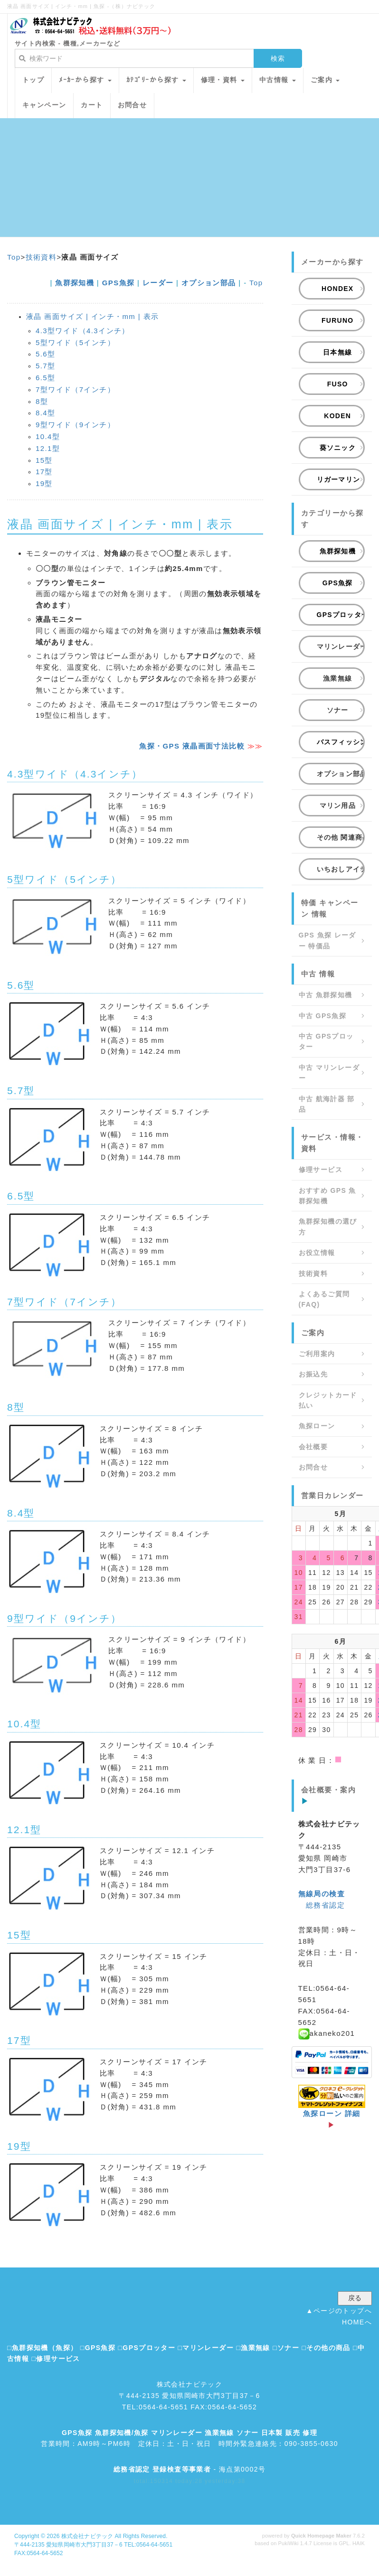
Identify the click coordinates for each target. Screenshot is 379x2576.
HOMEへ (357, 2322)
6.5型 (45, 378)
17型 (44, 472)
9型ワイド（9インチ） (75, 425)
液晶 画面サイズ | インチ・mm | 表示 (92, 316)
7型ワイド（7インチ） (75, 389)
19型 (44, 483)
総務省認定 (325, 1905)
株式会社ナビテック (87, 2536)
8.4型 (45, 413)
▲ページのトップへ (339, 2310)
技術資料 (41, 257)
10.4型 (48, 436)
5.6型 (45, 354)
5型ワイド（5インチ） (75, 342)
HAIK (358, 2543)
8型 (42, 401)
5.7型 (45, 366)
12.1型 (48, 448)
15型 (44, 460)
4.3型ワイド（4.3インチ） (83, 331)
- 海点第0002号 (190, 2469)
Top (13, 257)
